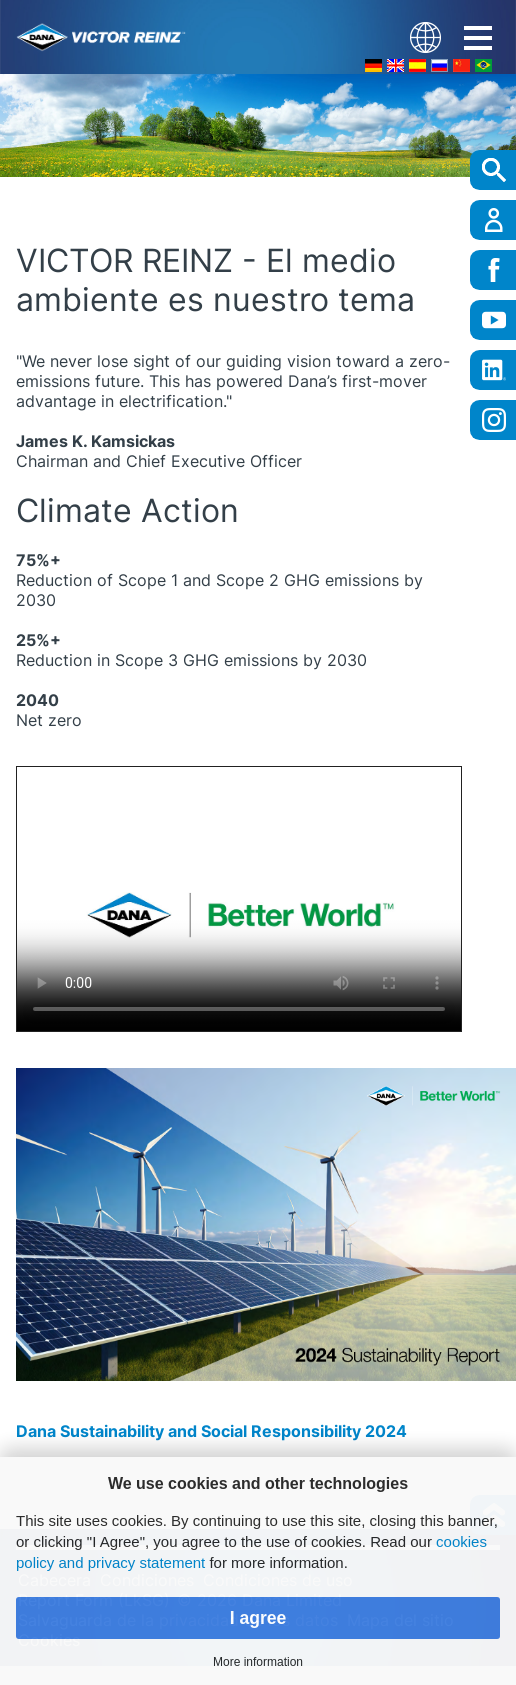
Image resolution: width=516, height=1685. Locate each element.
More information (258, 1662)
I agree (258, 1618)
